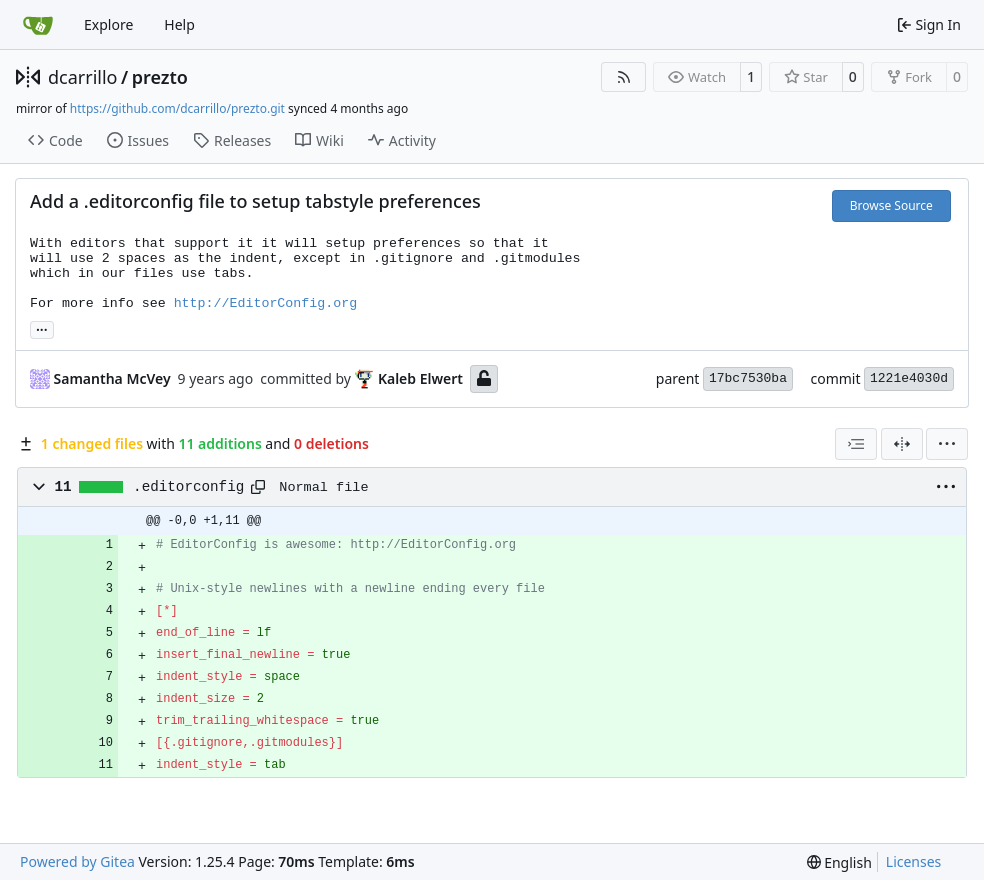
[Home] (38, 25)
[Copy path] (258, 487)
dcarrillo (83, 77)
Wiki (319, 140)
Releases (232, 140)
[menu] (947, 444)
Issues (138, 140)
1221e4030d (909, 378)
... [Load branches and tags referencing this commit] (42, 328)
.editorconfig (188, 487)
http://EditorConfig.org (266, 303)
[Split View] (902, 444)
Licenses (914, 861)
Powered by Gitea (77, 861)
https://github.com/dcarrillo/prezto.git (177, 108)
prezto (160, 77)
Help (179, 24)
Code (55, 140)
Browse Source (891, 205)
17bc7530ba (748, 378)
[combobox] (856, 444)
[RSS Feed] (624, 77)
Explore (108, 24)
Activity (402, 140)
